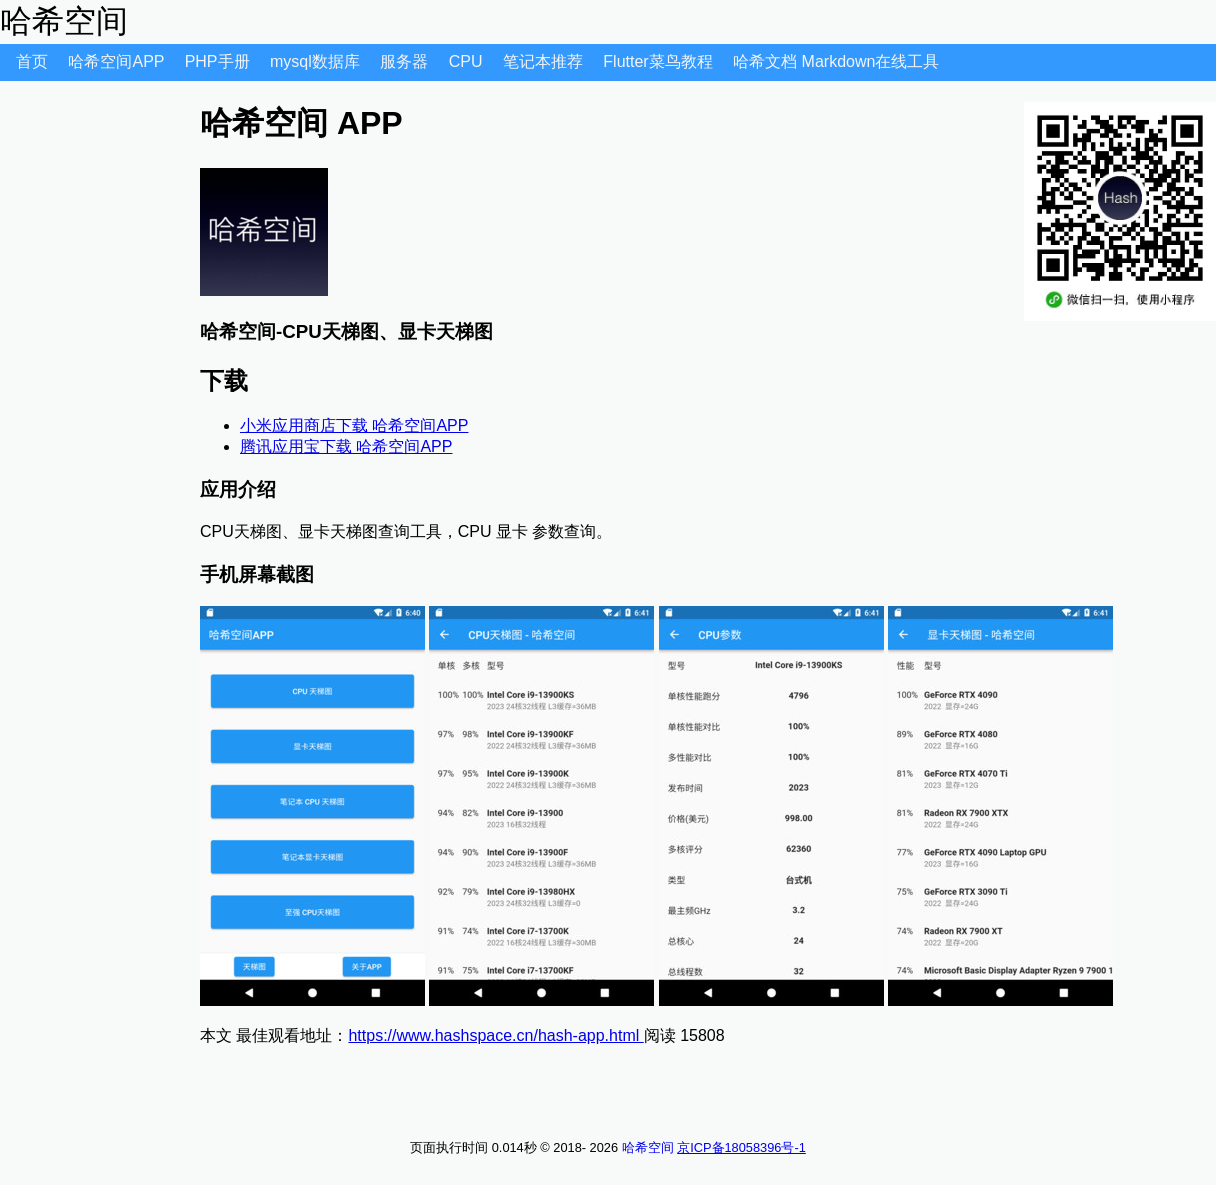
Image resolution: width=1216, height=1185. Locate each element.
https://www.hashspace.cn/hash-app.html (495, 1035)
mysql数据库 (317, 61)
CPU (468, 61)
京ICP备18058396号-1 (741, 1147)
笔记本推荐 (545, 61)
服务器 (406, 61)
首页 (34, 61)
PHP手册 (219, 61)
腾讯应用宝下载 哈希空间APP (346, 446)
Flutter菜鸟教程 (660, 61)
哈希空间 (648, 1147)
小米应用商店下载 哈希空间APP (354, 425)
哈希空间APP (118, 61)
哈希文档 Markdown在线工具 (836, 61)
